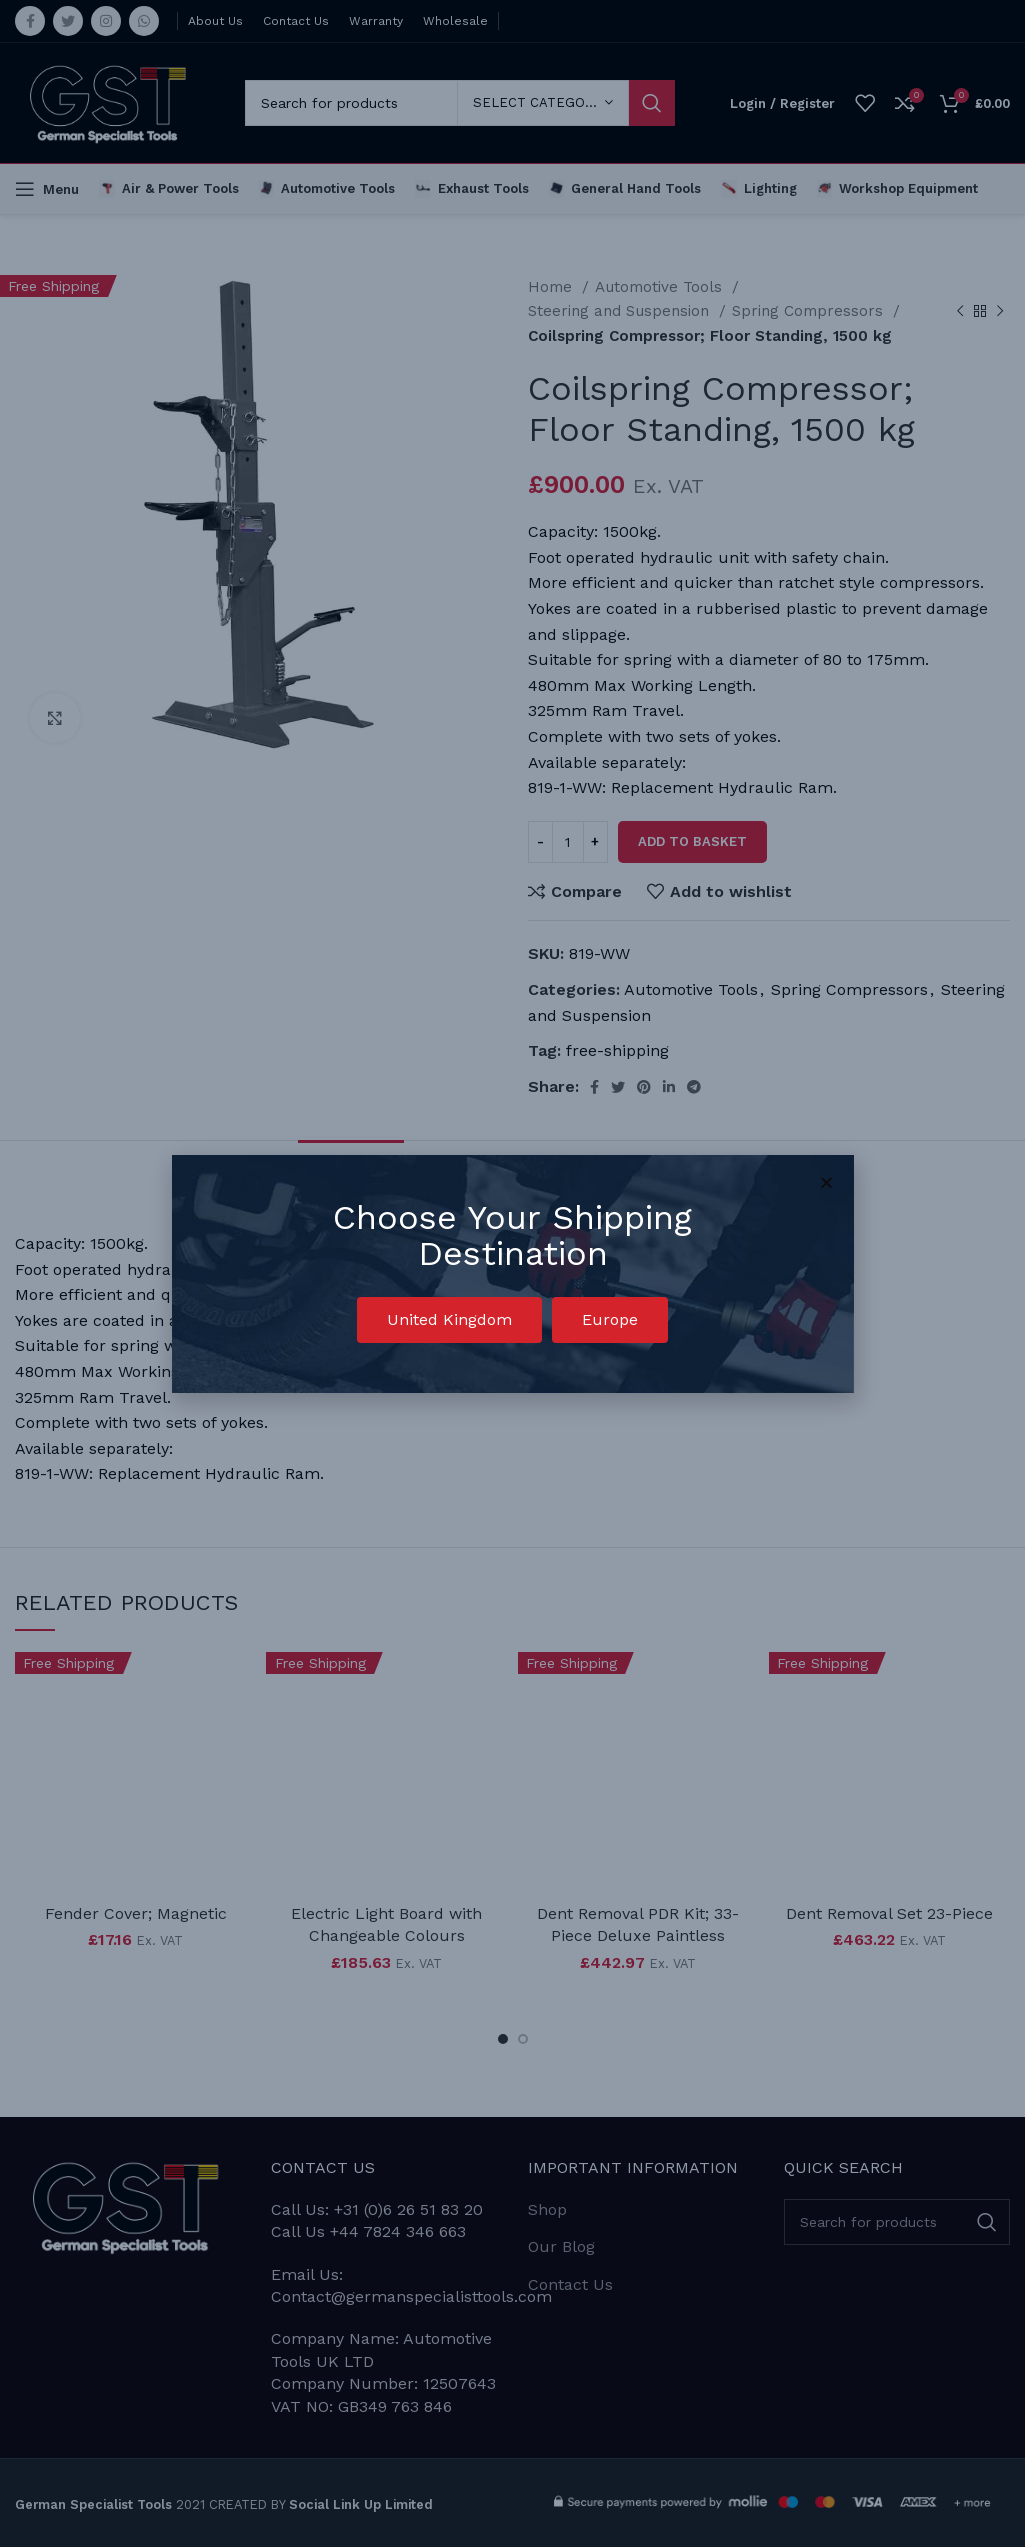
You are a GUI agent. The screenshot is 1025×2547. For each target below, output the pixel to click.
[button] (449, 1320)
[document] (512, 1273)
